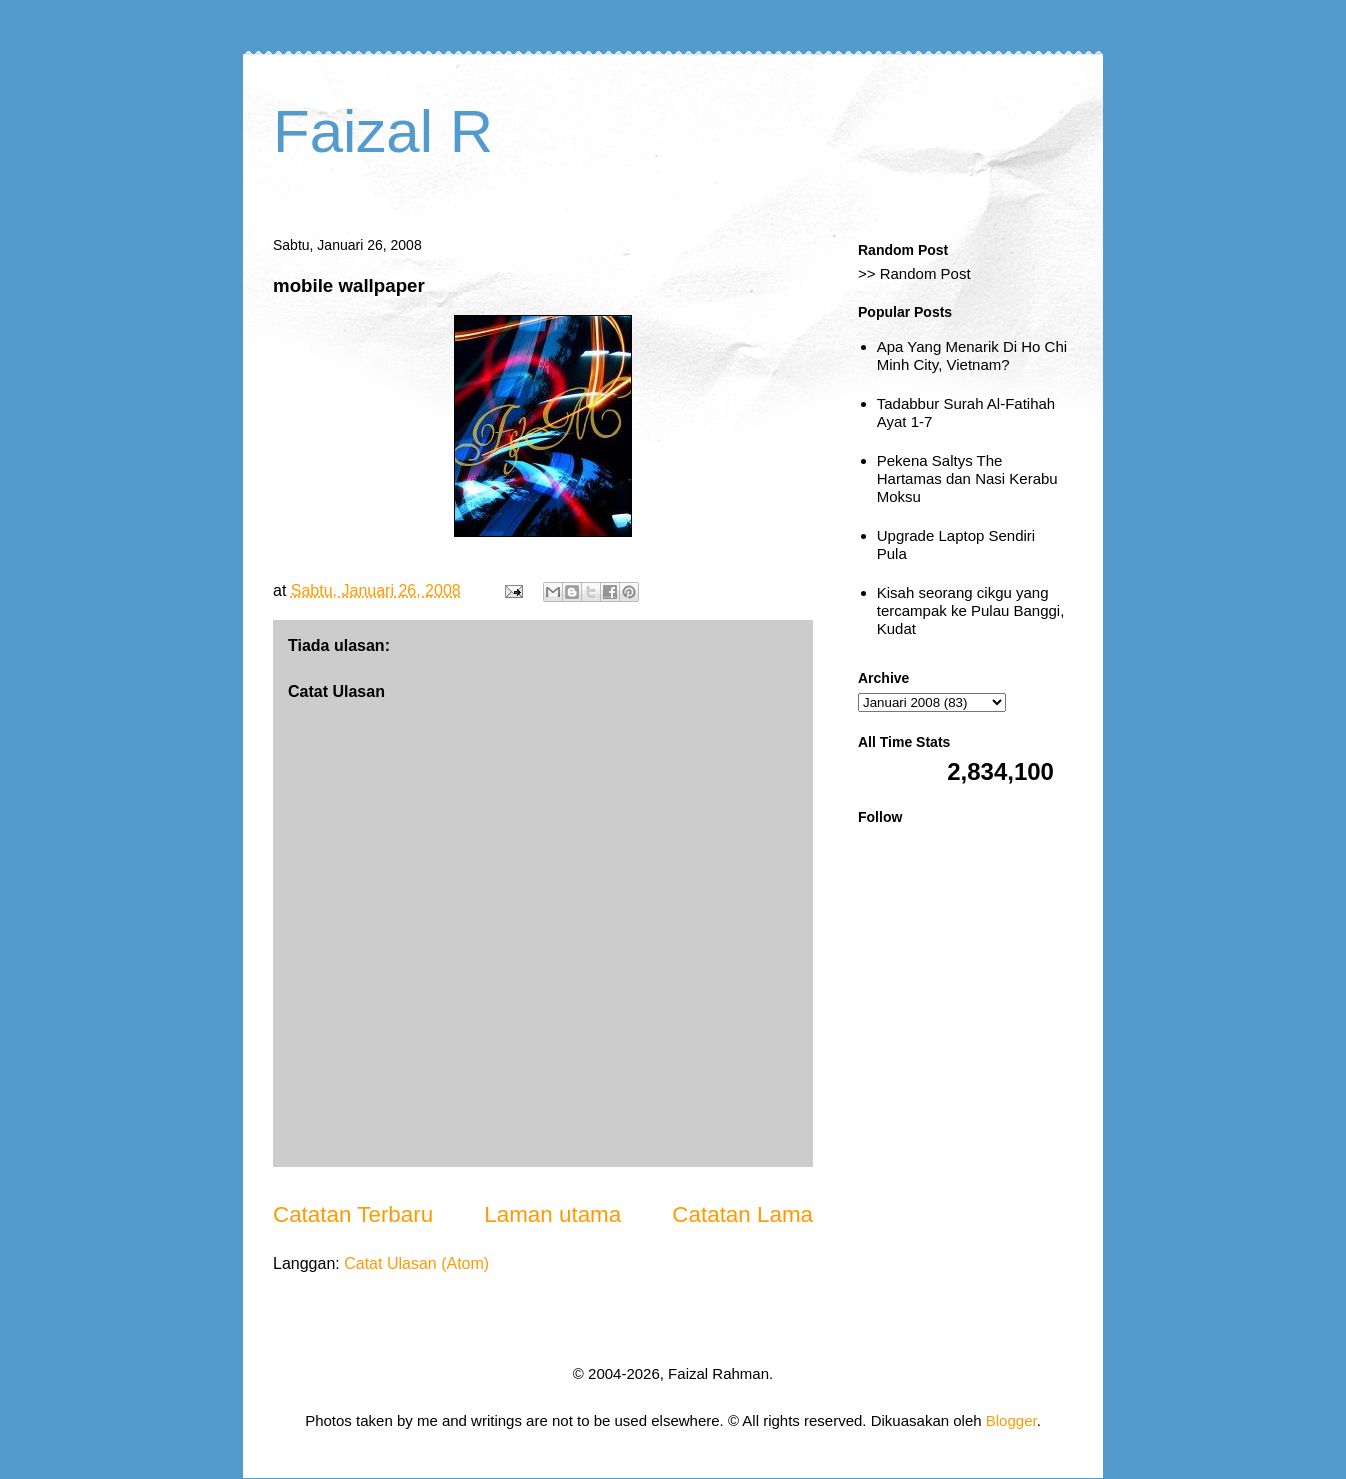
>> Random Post (914, 273)
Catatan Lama (742, 1214)
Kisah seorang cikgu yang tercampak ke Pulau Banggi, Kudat (971, 610)
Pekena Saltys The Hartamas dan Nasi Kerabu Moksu (967, 478)
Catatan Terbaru (353, 1214)
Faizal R (383, 131)
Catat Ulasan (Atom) (416, 1263)
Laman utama (552, 1214)
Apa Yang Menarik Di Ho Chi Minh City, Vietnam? (972, 355)
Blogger (1011, 1420)
